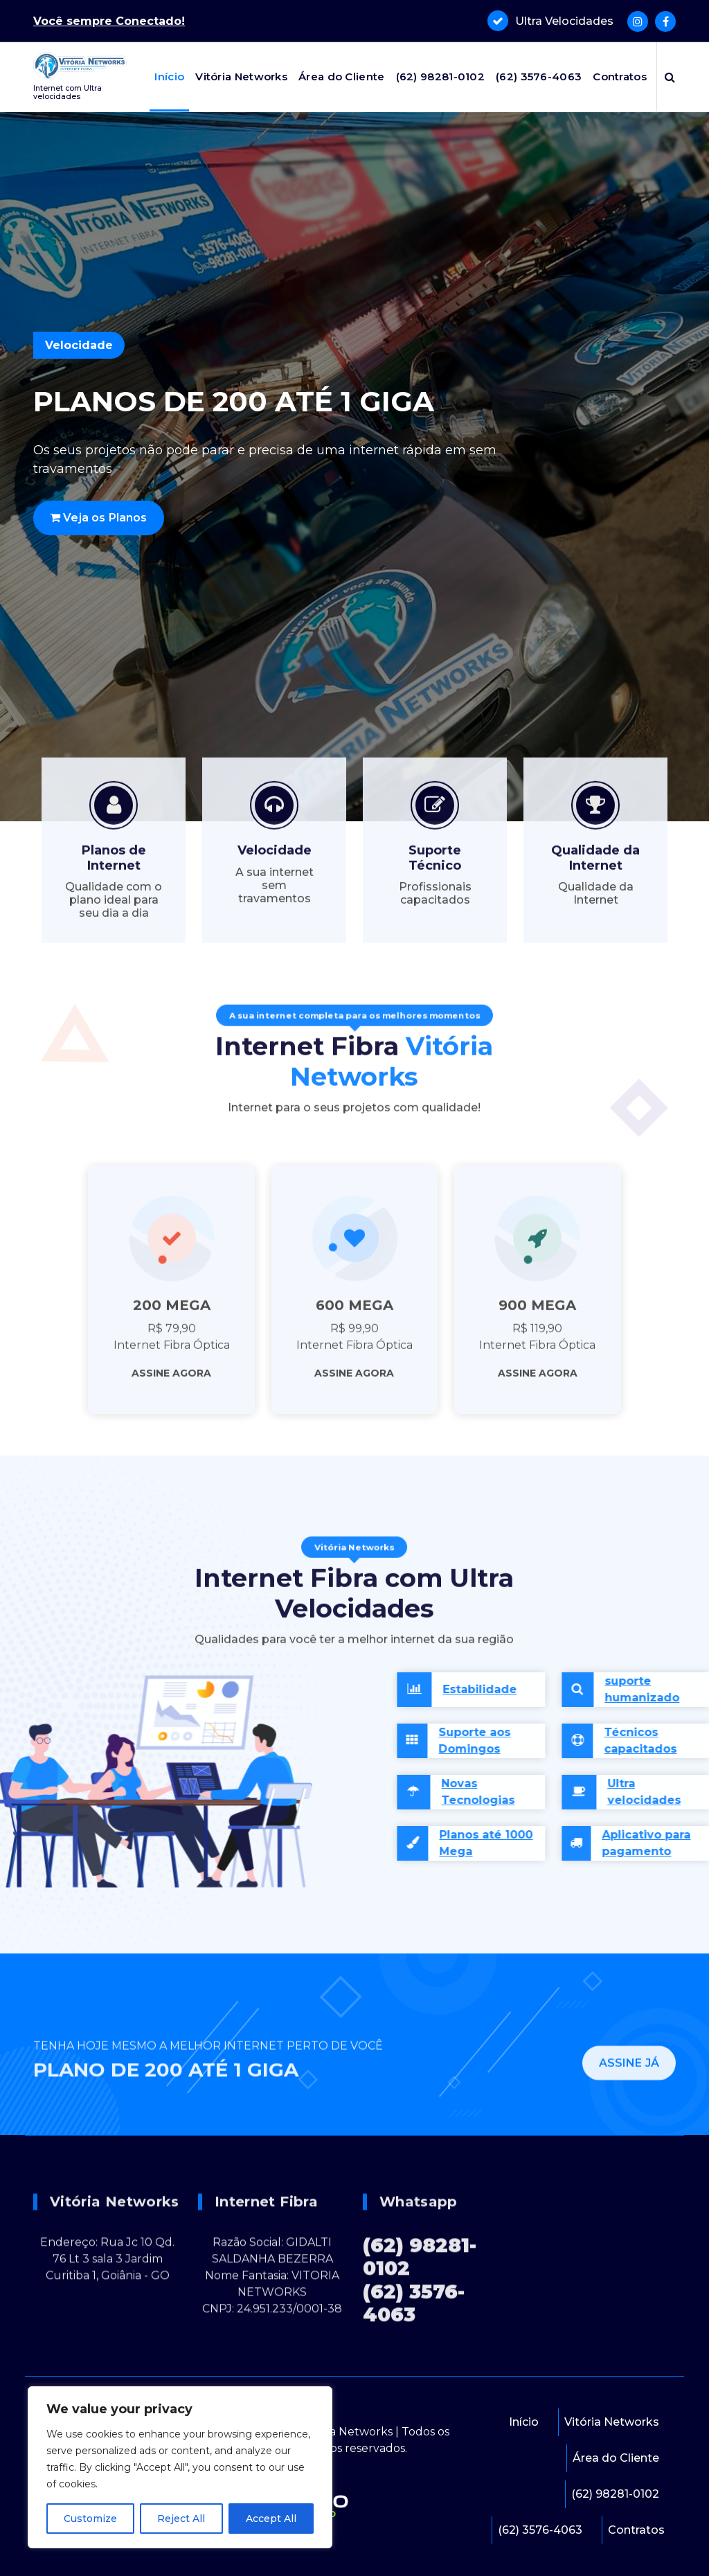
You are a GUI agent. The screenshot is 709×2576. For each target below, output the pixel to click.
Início (169, 76)
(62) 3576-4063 (539, 76)
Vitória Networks (241, 76)
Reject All (181, 2518)
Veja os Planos (98, 517)
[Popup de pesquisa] (670, 77)
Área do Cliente (341, 76)
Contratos (620, 76)
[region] (180, 2467)
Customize (90, 2518)
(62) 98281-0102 (440, 76)
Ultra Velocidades (564, 20)
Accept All (271, 2518)
